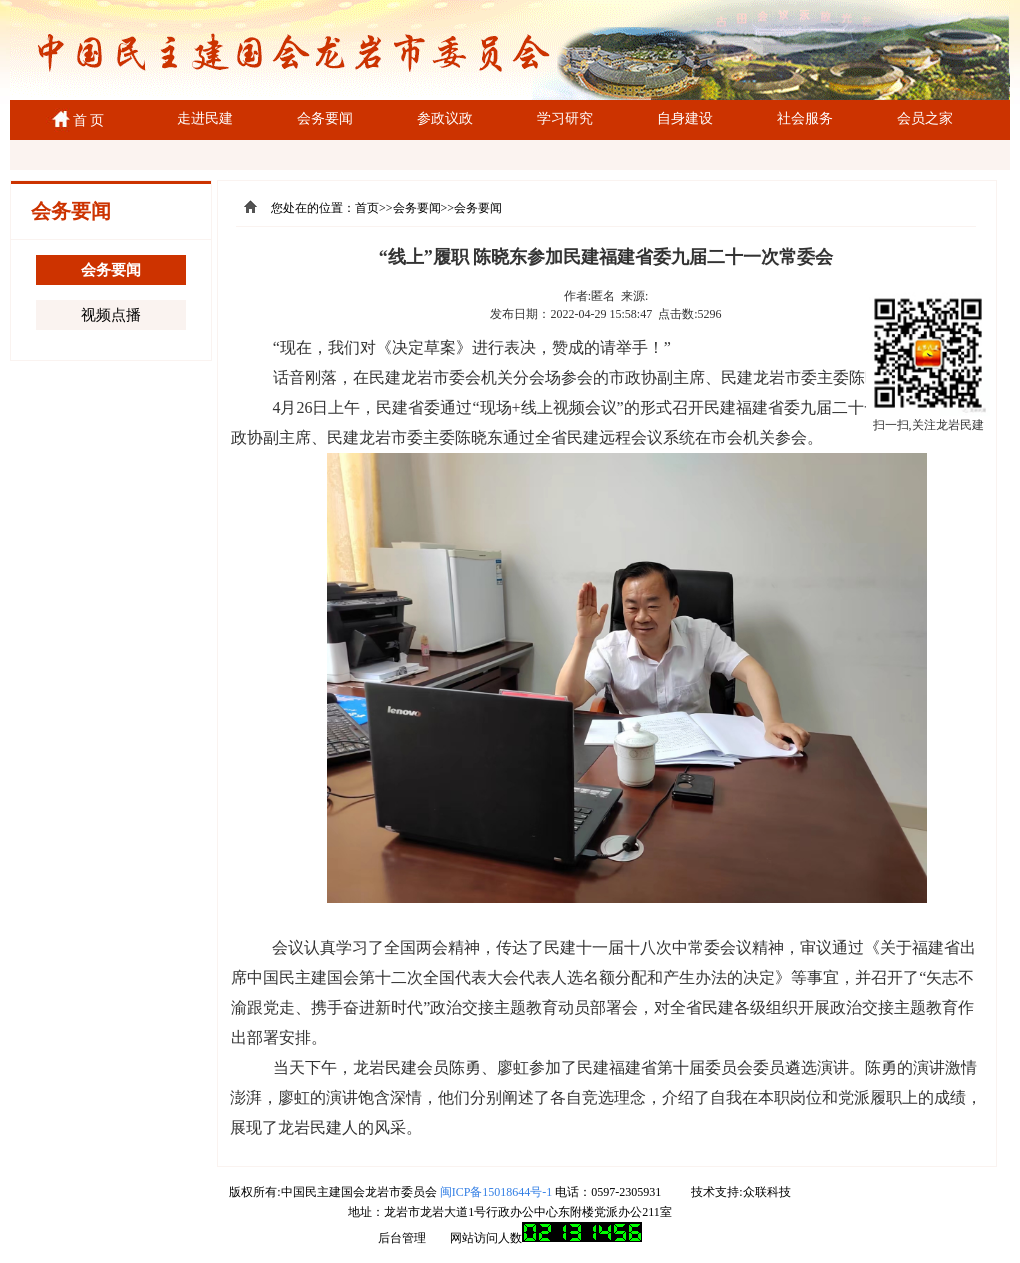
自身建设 (685, 118)
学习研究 (565, 118)
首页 (367, 208)
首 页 (85, 120)
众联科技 (767, 1192)
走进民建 (205, 118)
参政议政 (445, 118)
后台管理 (402, 1238)
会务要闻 (325, 118)
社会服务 (805, 118)
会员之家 (925, 118)
